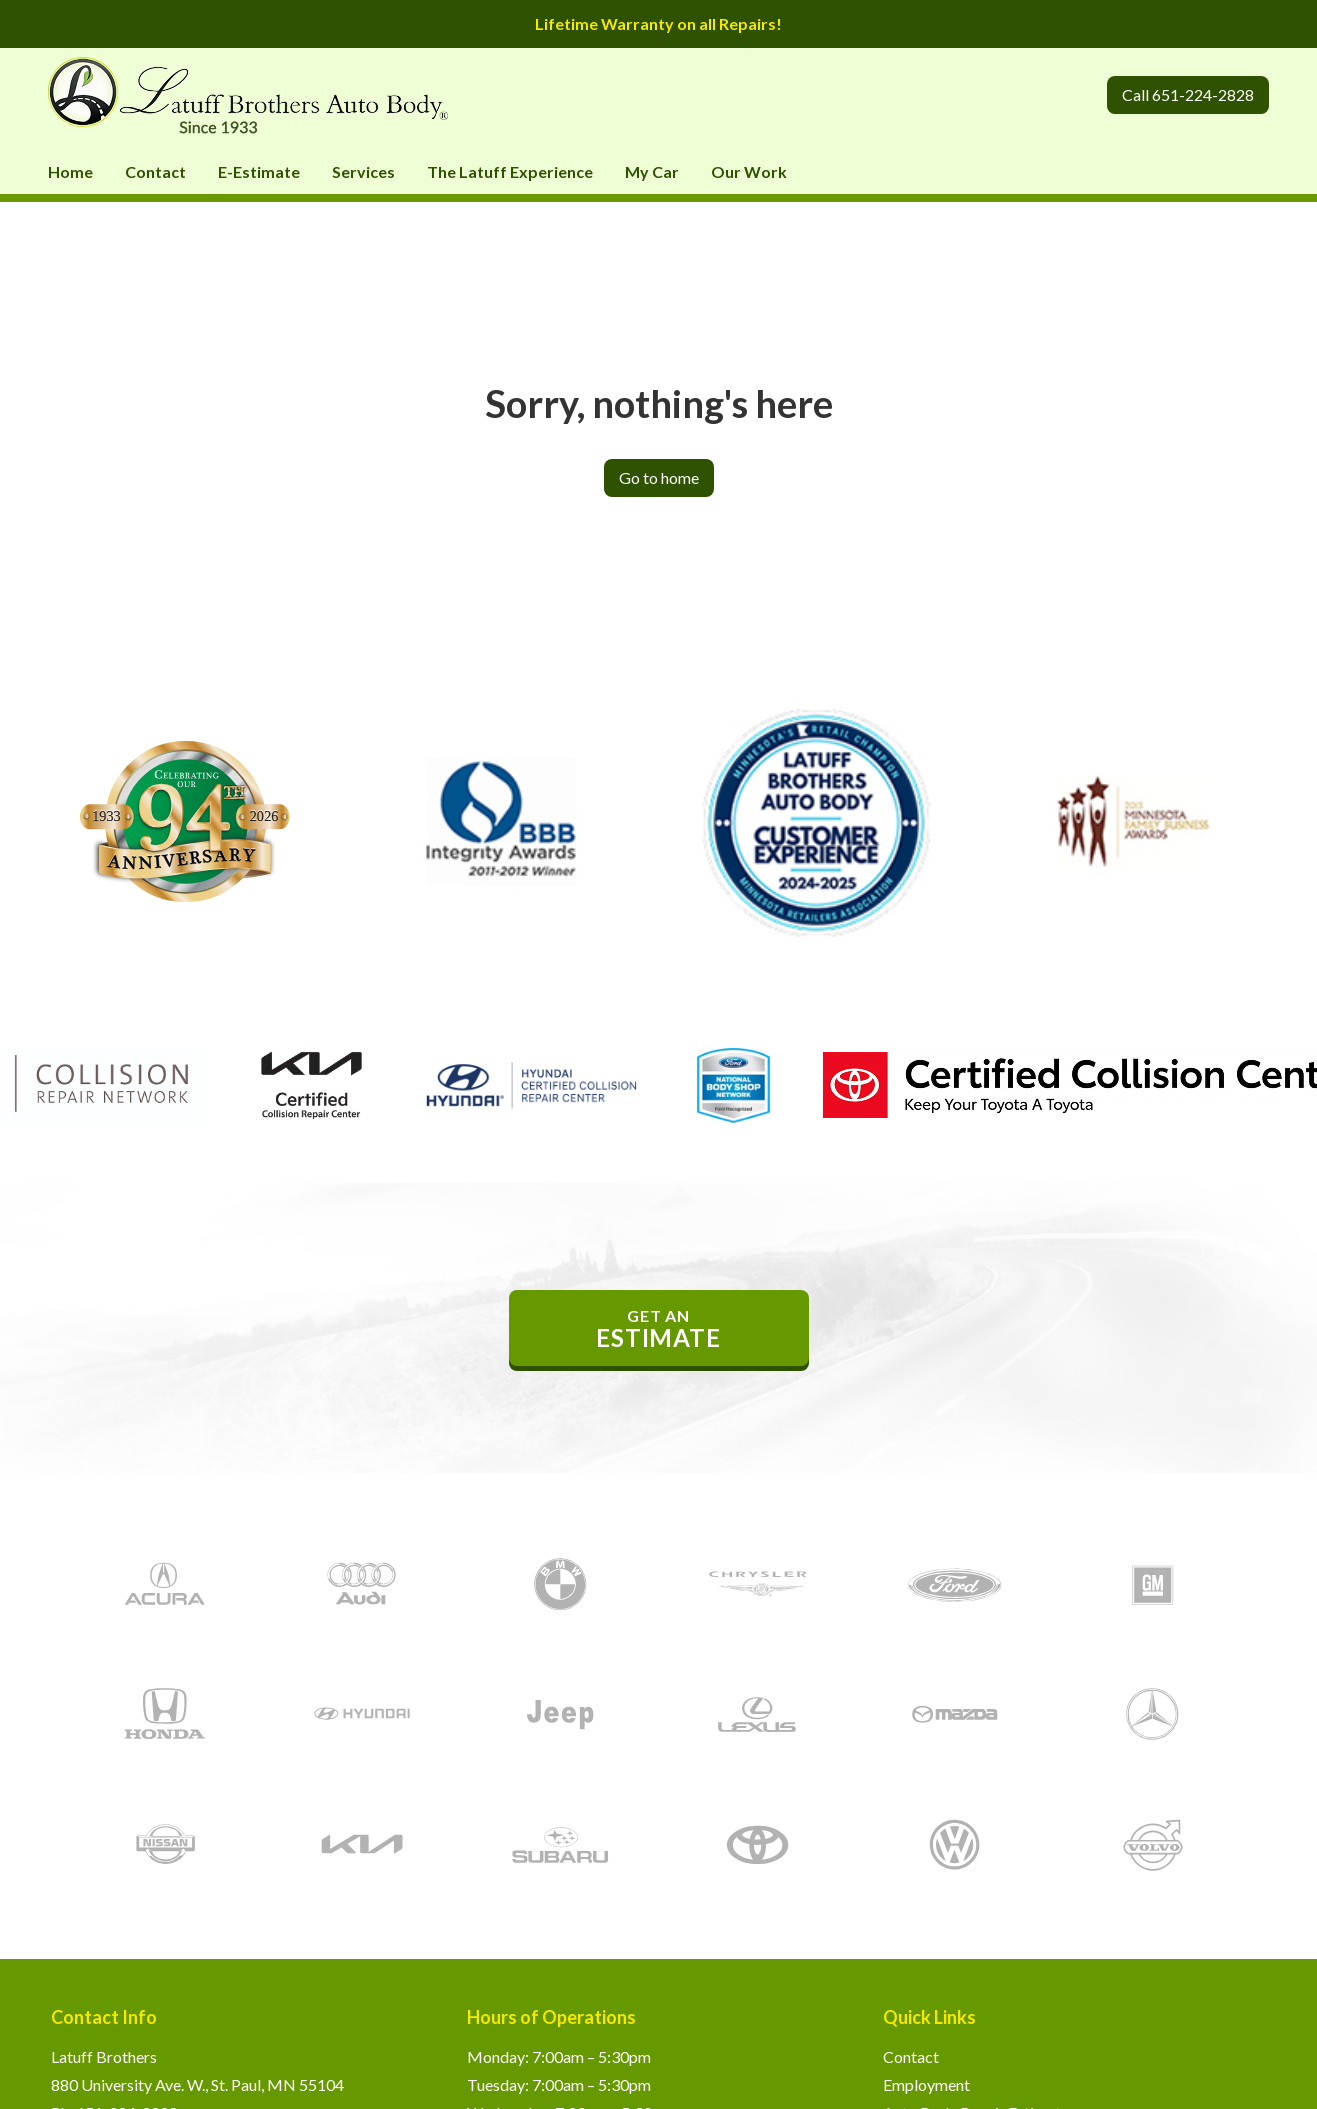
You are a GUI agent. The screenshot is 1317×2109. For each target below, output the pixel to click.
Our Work (749, 171)
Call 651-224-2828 (1188, 94)
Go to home (659, 477)
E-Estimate (259, 171)
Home (70, 171)
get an (659, 1329)
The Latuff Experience (510, 171)
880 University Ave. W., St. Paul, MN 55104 (197, 2084)
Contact (155, 171)
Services (363, 171)
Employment (926, 2084)
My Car (652, 171)
